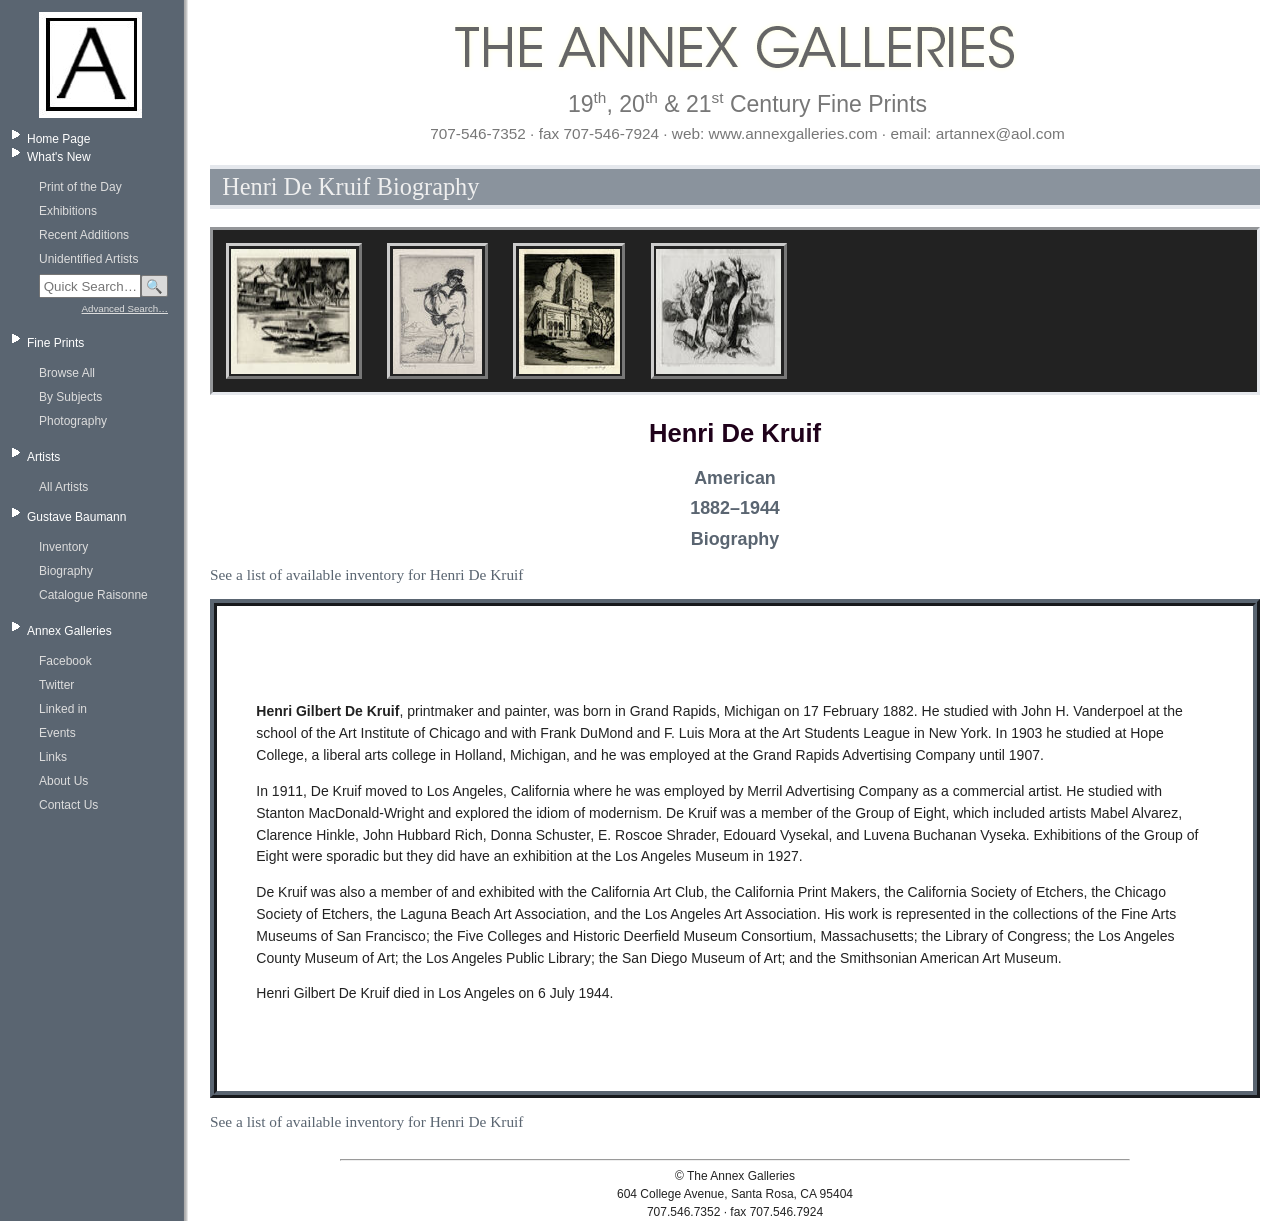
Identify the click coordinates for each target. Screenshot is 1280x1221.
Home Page (58, 139)
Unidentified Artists (88, 259)
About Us (63, 781)
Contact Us (68, 805)
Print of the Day (80, 187)
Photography (73, 421)
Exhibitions (68, 211)
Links (53, 757)
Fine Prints (55, 343)
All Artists (63, 487)
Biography (66, 571)
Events (57, 733)
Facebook (65, 661)
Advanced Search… (125, 308)
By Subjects (70, 397)
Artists (43, 457)
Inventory (63, 547)
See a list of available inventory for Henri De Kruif (366, 574)
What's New (59, 157)
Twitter (56, 685)
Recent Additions (84, 235)
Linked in (63, 709)
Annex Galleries (69, 631)
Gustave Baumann (76, 517)
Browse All (67, 373)
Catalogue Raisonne (93, 595)
